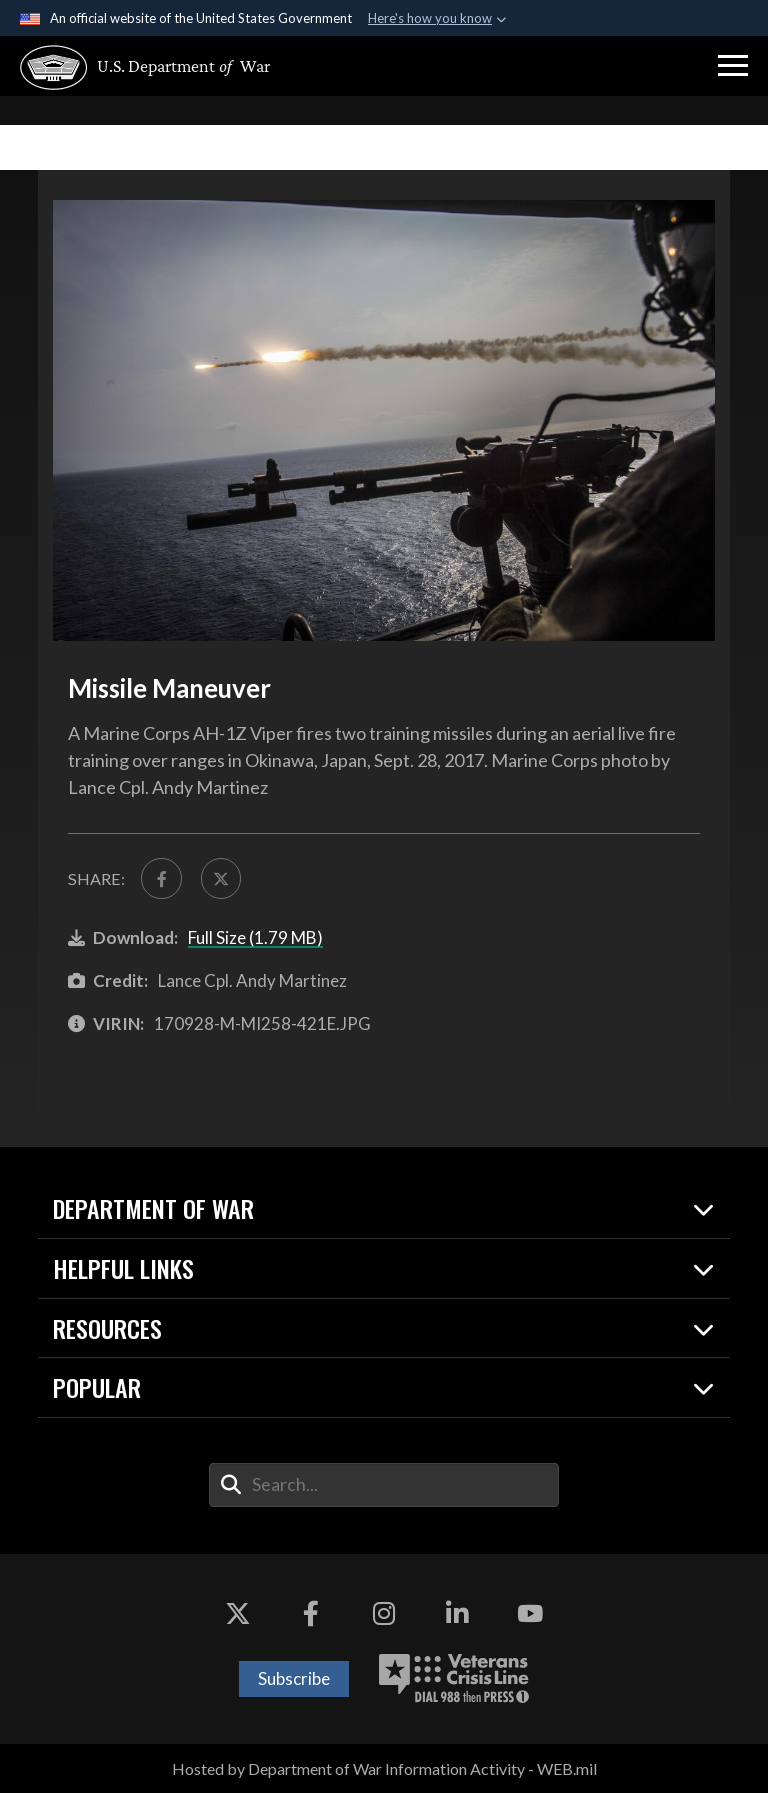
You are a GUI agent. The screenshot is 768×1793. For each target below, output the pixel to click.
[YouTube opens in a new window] (530, 1614)
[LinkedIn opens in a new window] (457, 1614)
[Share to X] (221, 878)
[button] (733, 66)
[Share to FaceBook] (161, 878)
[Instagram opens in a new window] (384, 1614)
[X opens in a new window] (238, 1614)
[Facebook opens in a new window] (311, 1614)
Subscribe (294, 1678)
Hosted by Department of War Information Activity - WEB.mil (384, 1768)
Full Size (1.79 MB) (255, 937)
